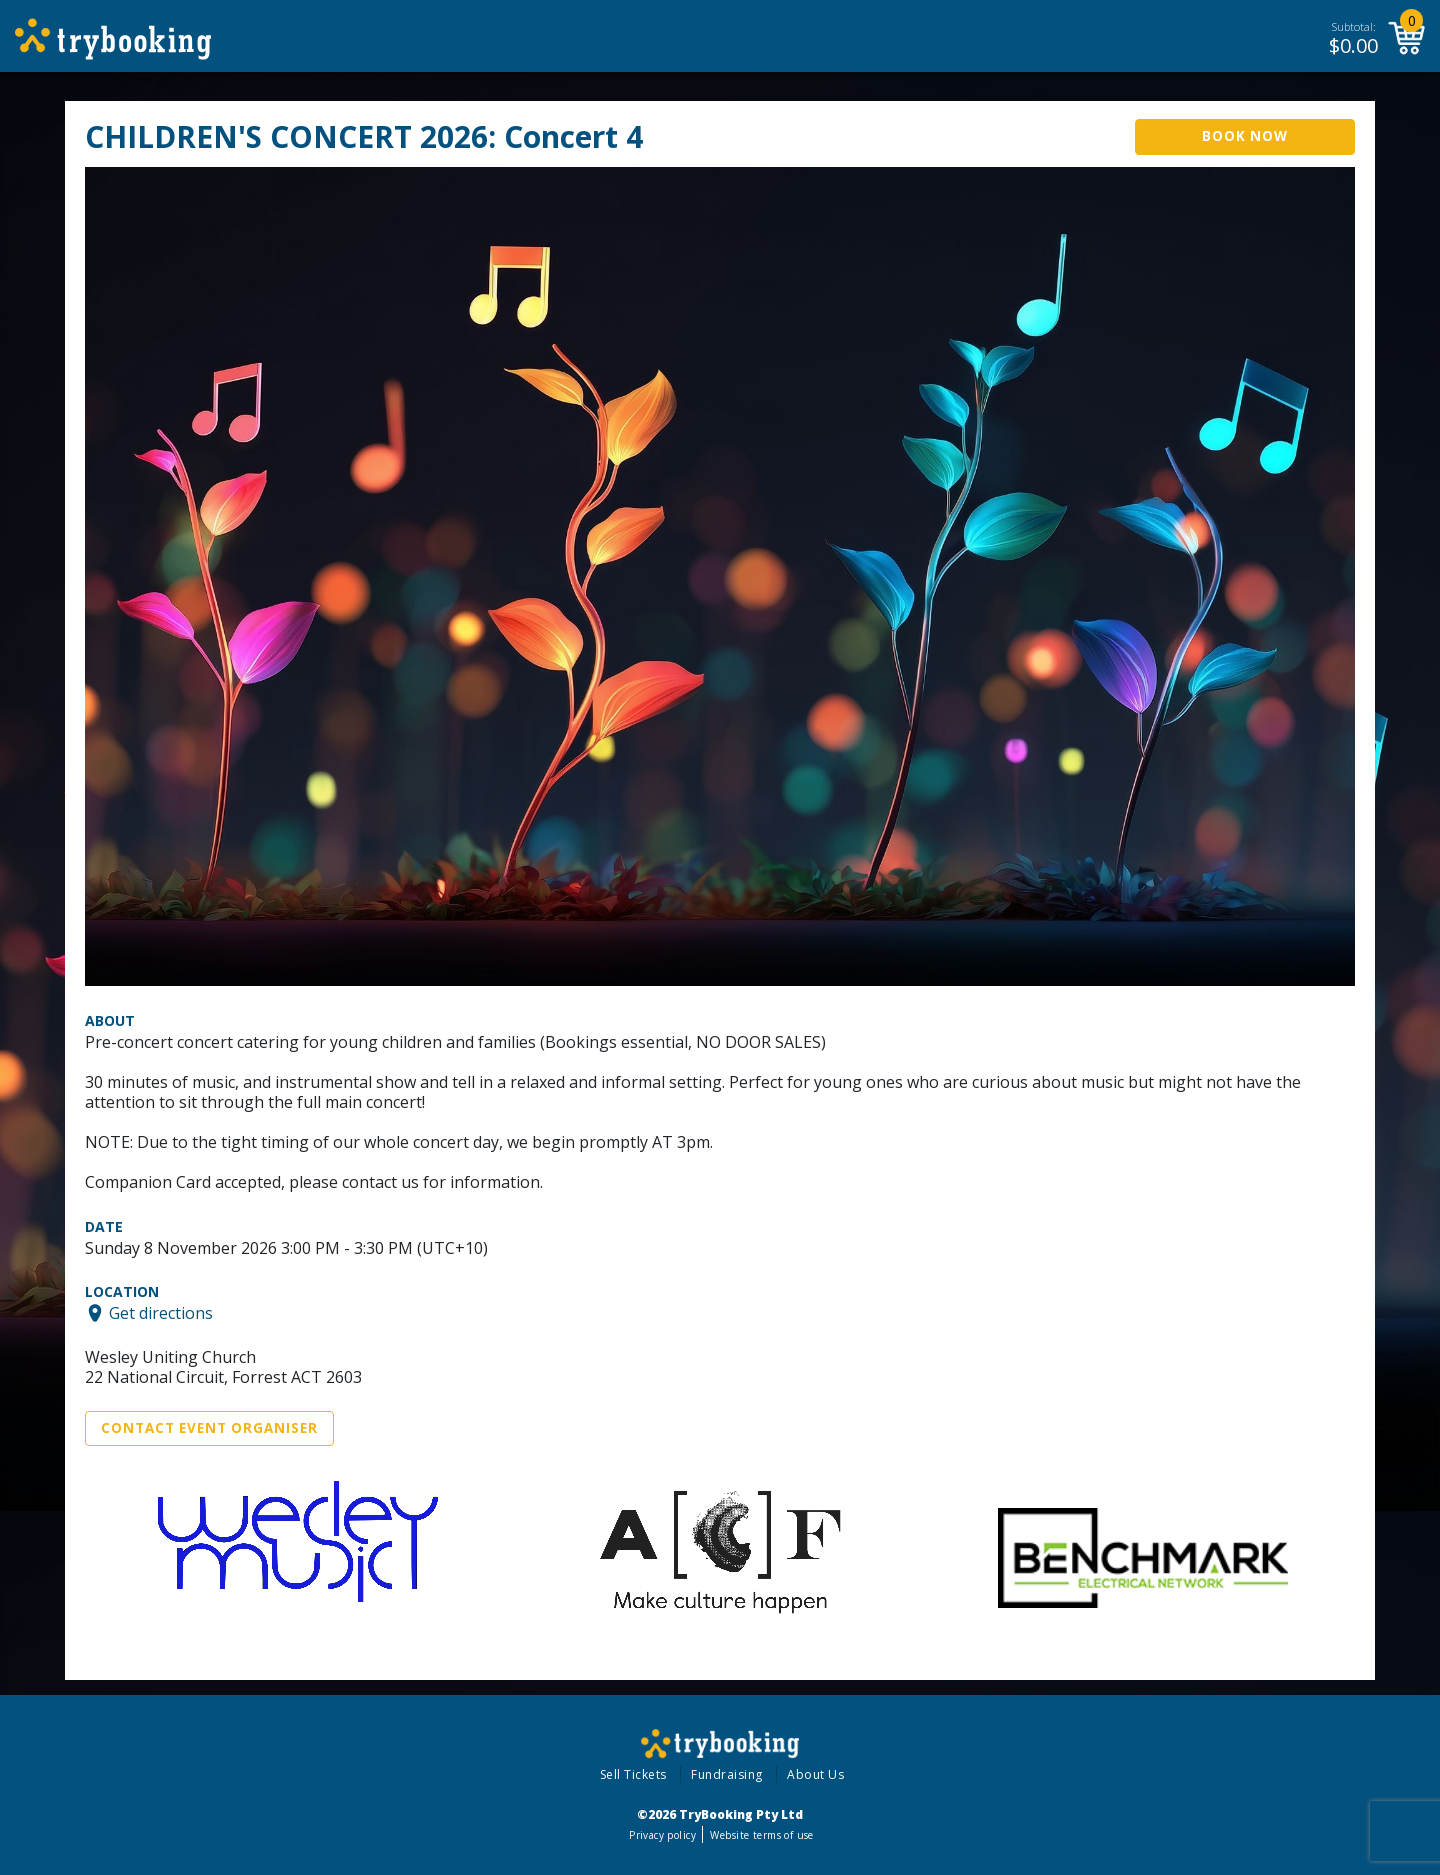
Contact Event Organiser (209, 1428)
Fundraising (727, 1774)
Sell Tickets (633, 1774)
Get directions (161, 1313)
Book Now (1245, 136)
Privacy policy (662, 1835)
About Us (815, 1774)
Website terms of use (761, 1835)
